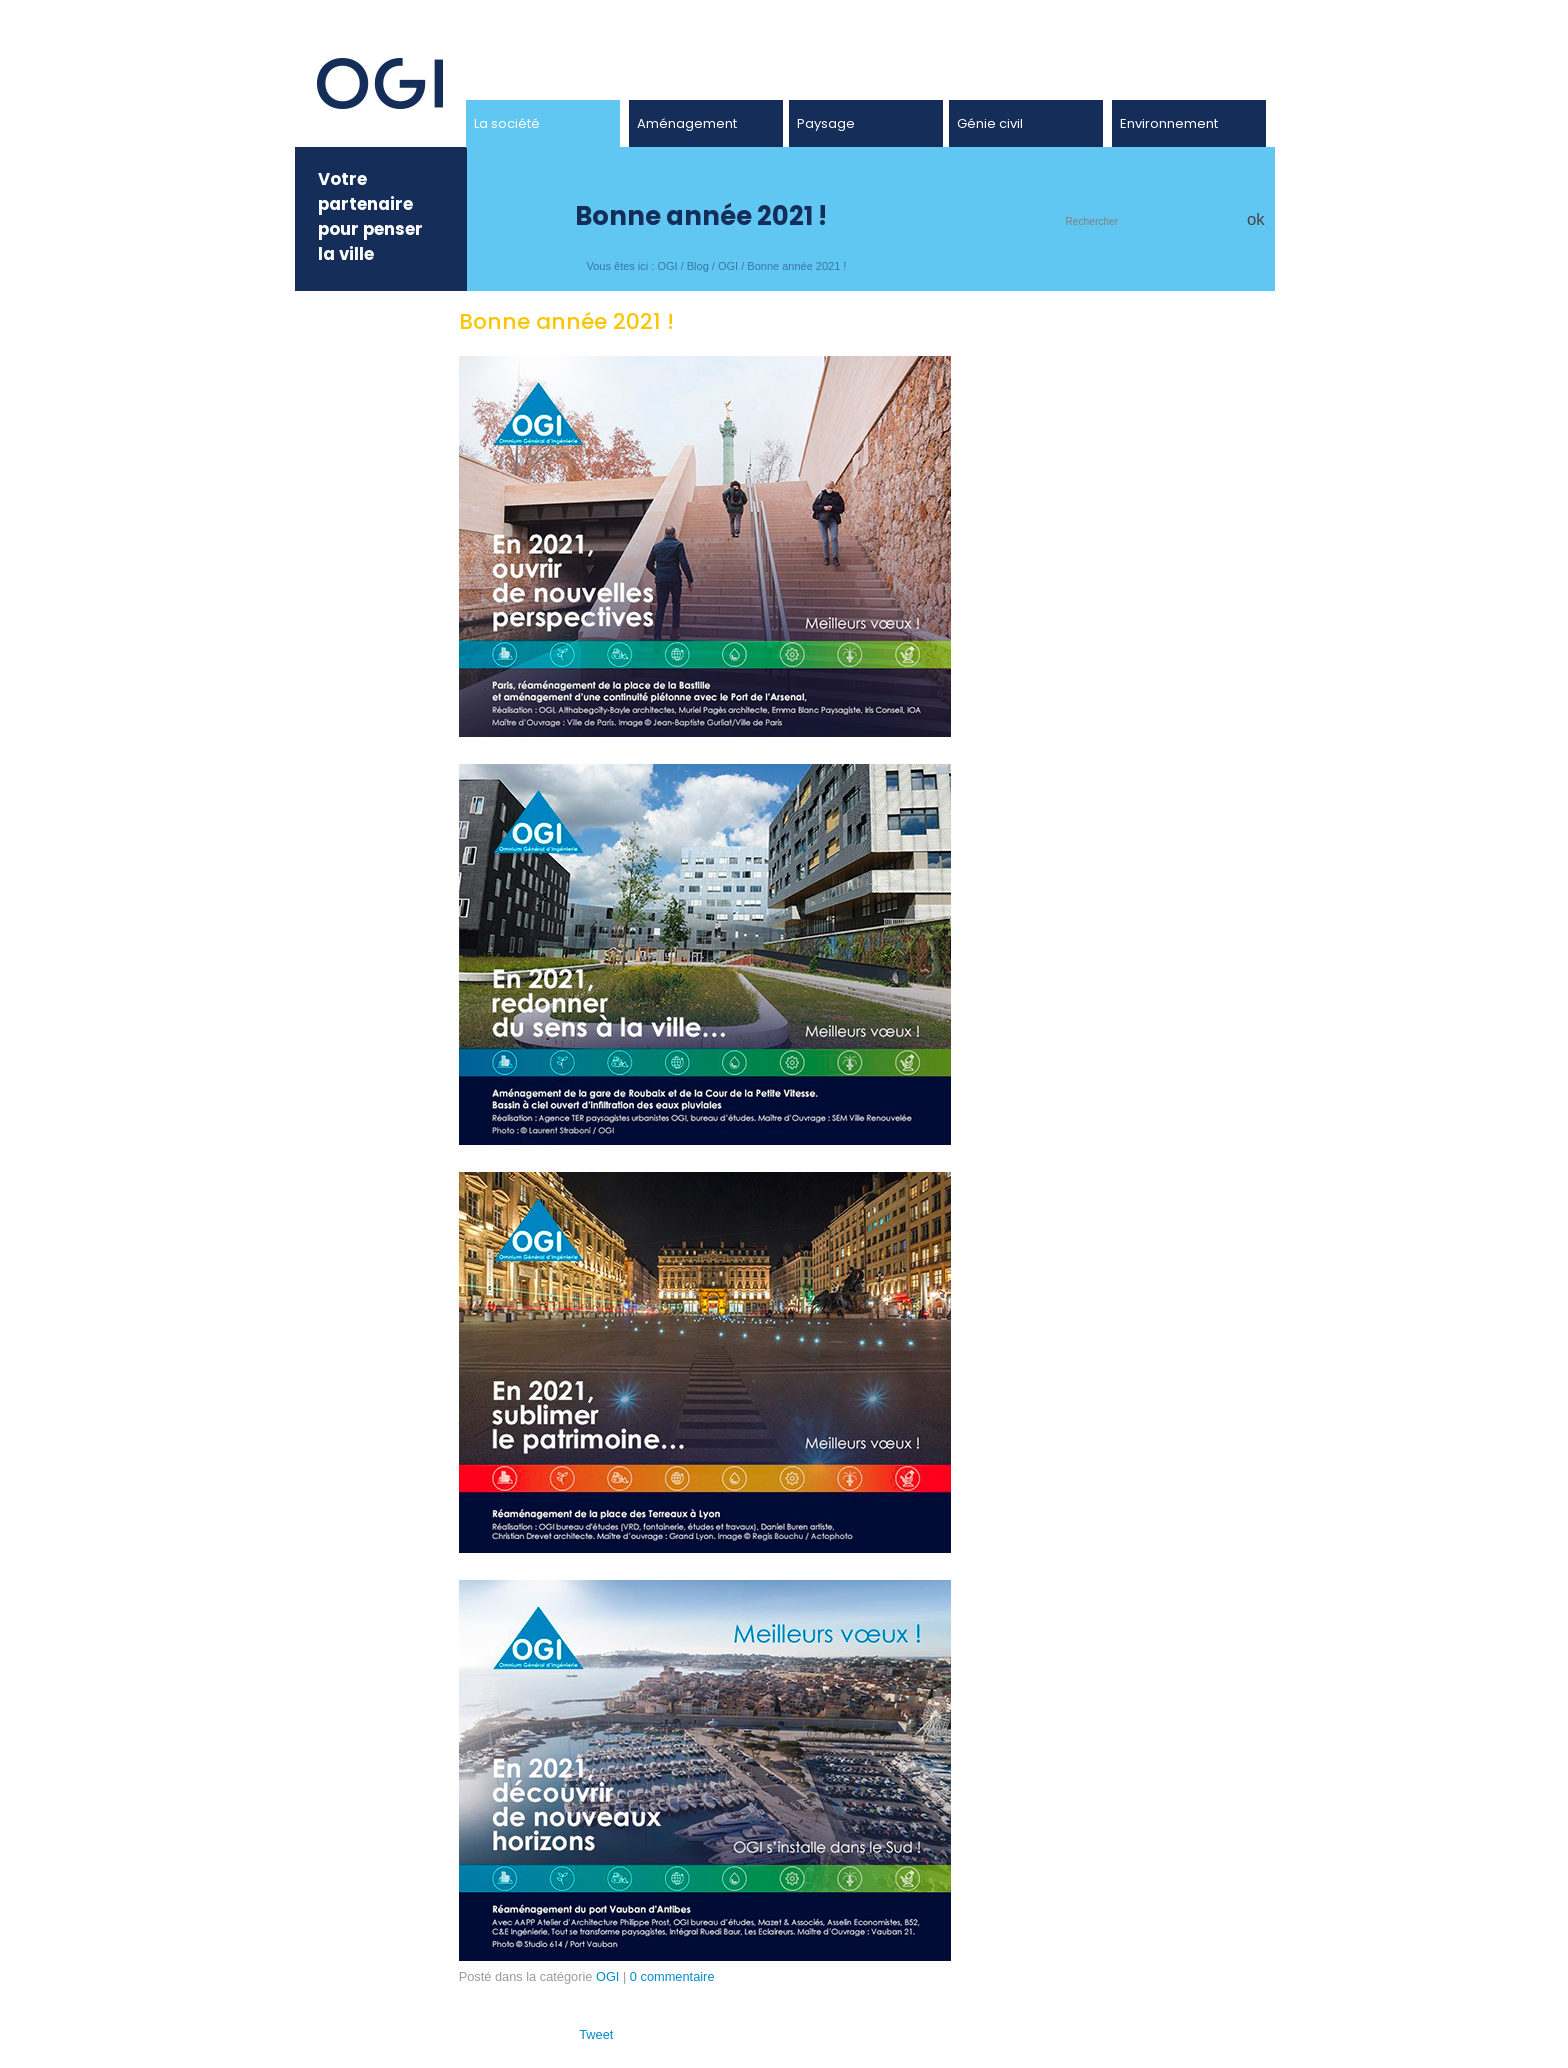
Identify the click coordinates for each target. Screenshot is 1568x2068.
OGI (667, 266)
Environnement (1169, 123)
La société (507, 123)
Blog (698, 266)
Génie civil (990, 123)
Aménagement (687, 123)
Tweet (596, 2034)
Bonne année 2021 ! (796, 266)
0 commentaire (672, 1976)
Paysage (826, 123)
